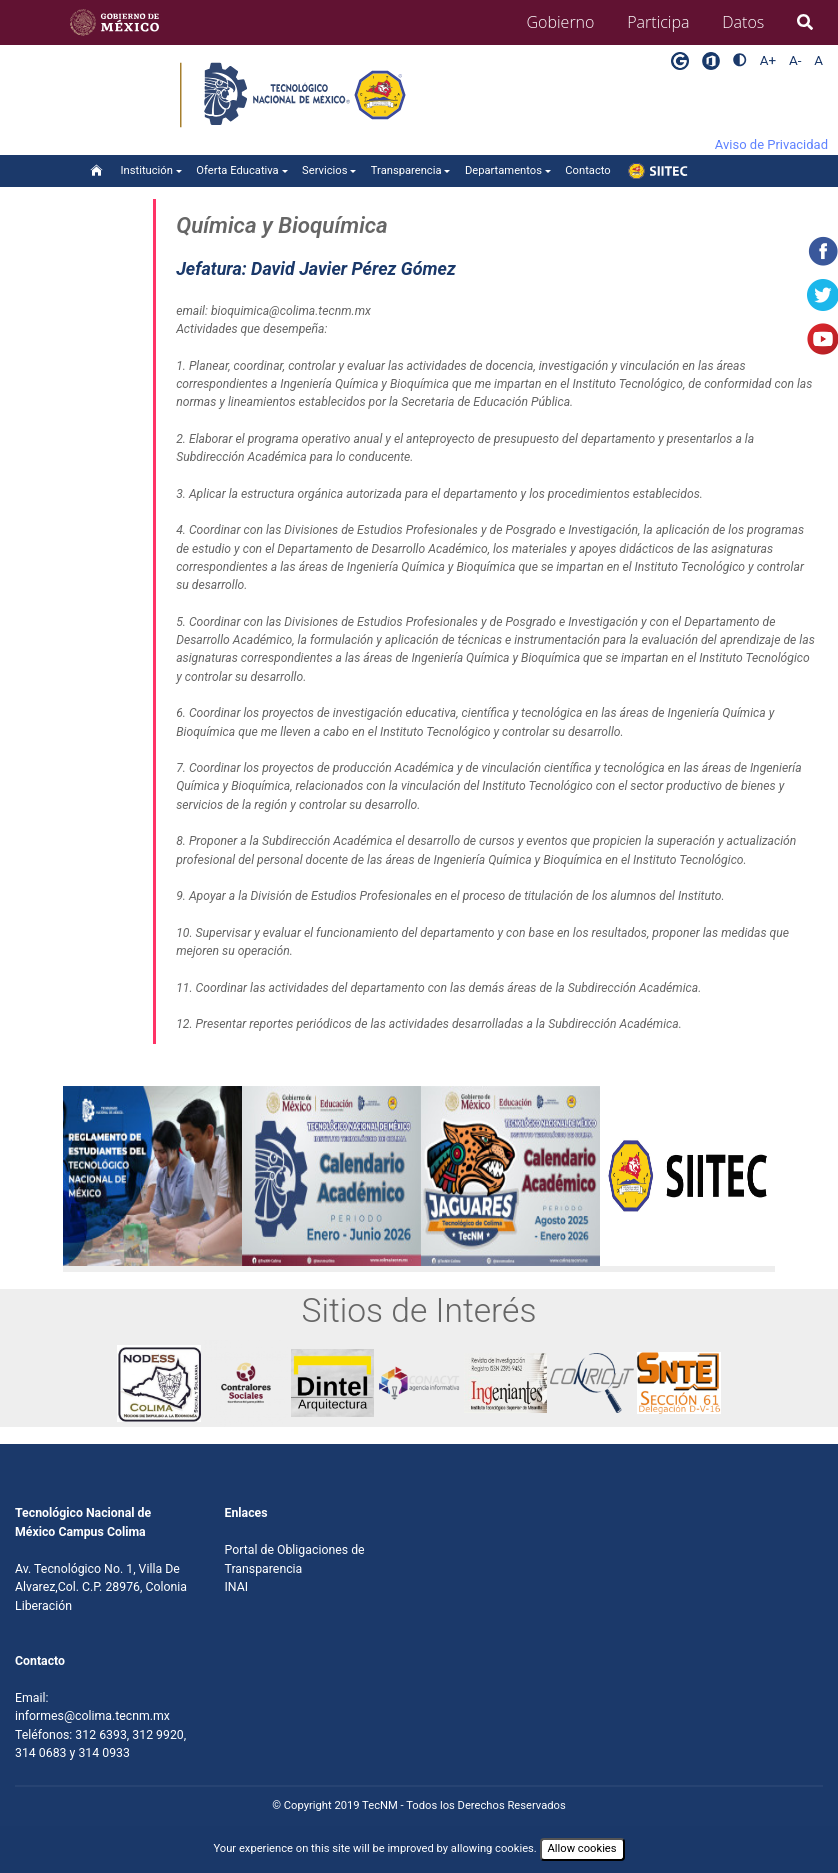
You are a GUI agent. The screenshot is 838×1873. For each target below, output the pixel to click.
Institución (147, 170)
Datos (743, 22)
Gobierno (561, 22)
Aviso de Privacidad (771, 144)
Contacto (587, 170)
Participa (658, 22)
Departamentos (503, 170)
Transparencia (406, 170)
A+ (768, 60)
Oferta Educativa (237, 170)
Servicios (324, 170)
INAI (237, 1587)
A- (795, 60)
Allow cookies (582, 1848)
